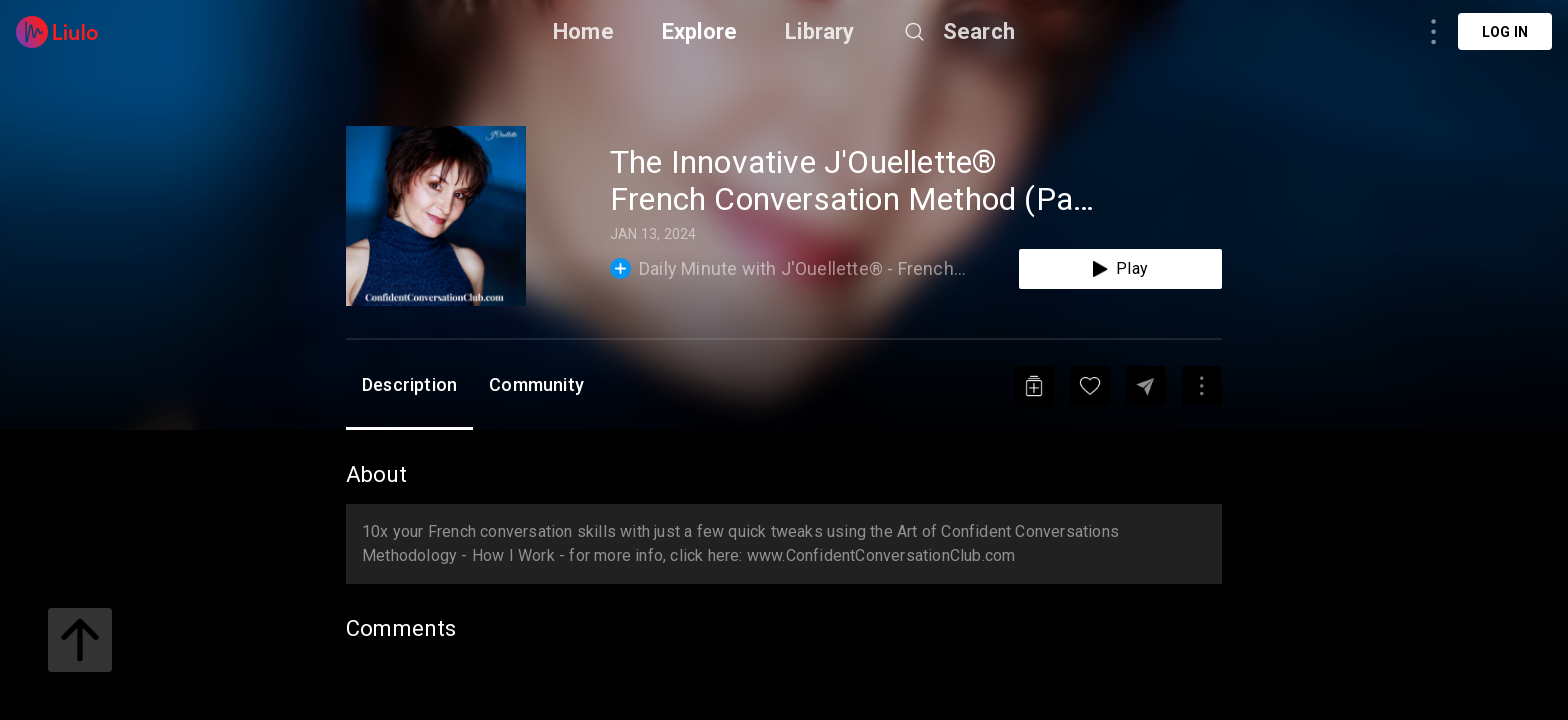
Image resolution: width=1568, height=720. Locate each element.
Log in (1505, 32)
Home (583, 31)
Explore (699, 31)
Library (819, 31)
